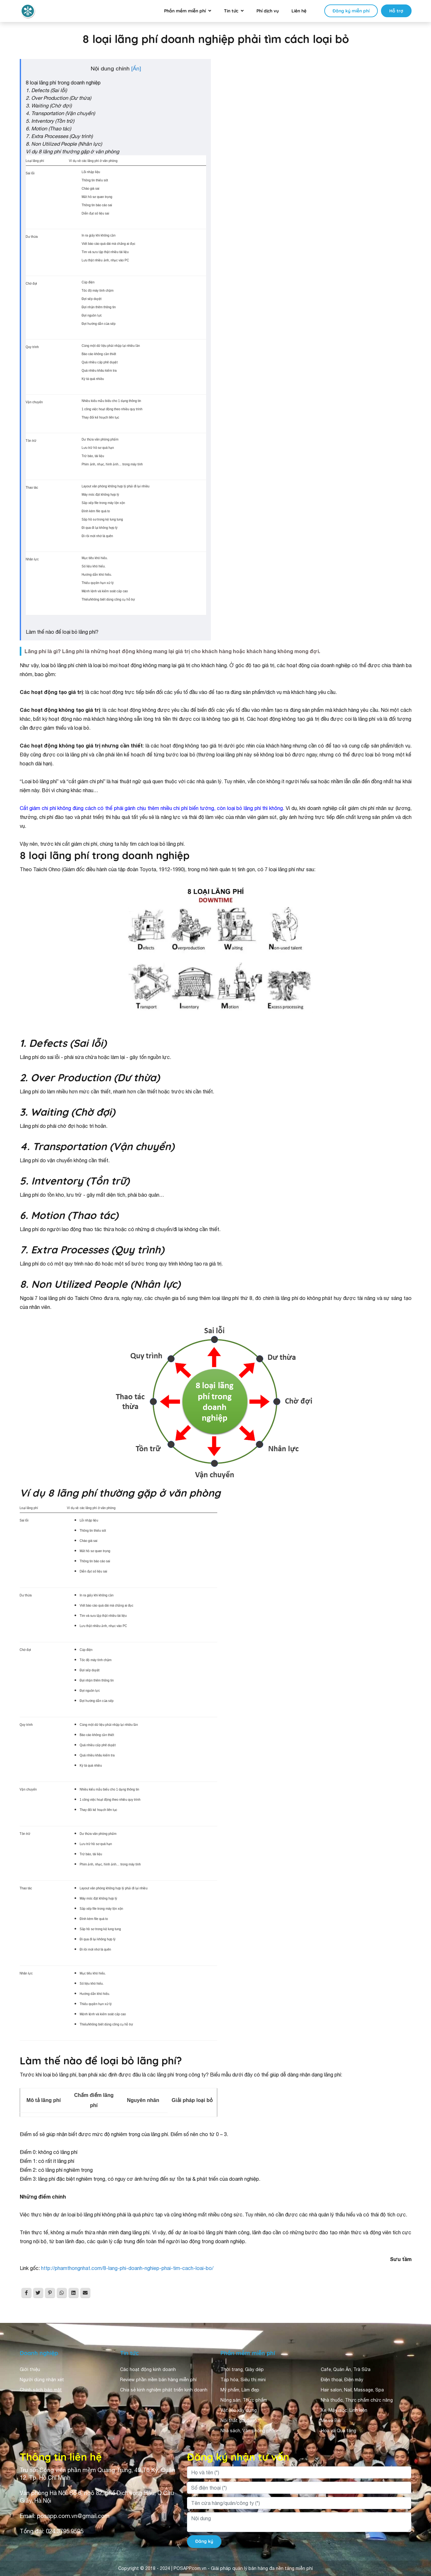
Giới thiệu (30, 2369)
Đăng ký (204, 2541)
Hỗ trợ (396, 11)
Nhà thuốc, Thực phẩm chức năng (357, 2400)
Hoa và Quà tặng (338, 2430)
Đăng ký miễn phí (351, 11)
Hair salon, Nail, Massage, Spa (352, 2389)
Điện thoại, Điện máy (342, 2379)
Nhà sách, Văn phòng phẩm (249, 2430)
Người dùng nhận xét (42, 2379)
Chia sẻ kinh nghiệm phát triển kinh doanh (163, 2389)
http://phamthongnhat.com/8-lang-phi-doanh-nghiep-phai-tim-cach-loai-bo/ (127, 2268)
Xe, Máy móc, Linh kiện (344, 2410)
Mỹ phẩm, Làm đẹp (239, 2389)
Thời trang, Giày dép (242, 2369)
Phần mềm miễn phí (185, 11)
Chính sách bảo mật (41, 2389)
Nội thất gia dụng (238, 2420)
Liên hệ (298, 11)
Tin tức (231, 11)
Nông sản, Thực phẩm (243, 2400)
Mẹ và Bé (330, 2420)
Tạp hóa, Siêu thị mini (243, 2379)
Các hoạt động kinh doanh (148, 2369)
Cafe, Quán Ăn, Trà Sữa (345, 2369)
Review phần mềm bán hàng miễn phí (158, 2379)
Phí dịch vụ (267, 11)
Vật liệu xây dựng (238, 2410)
